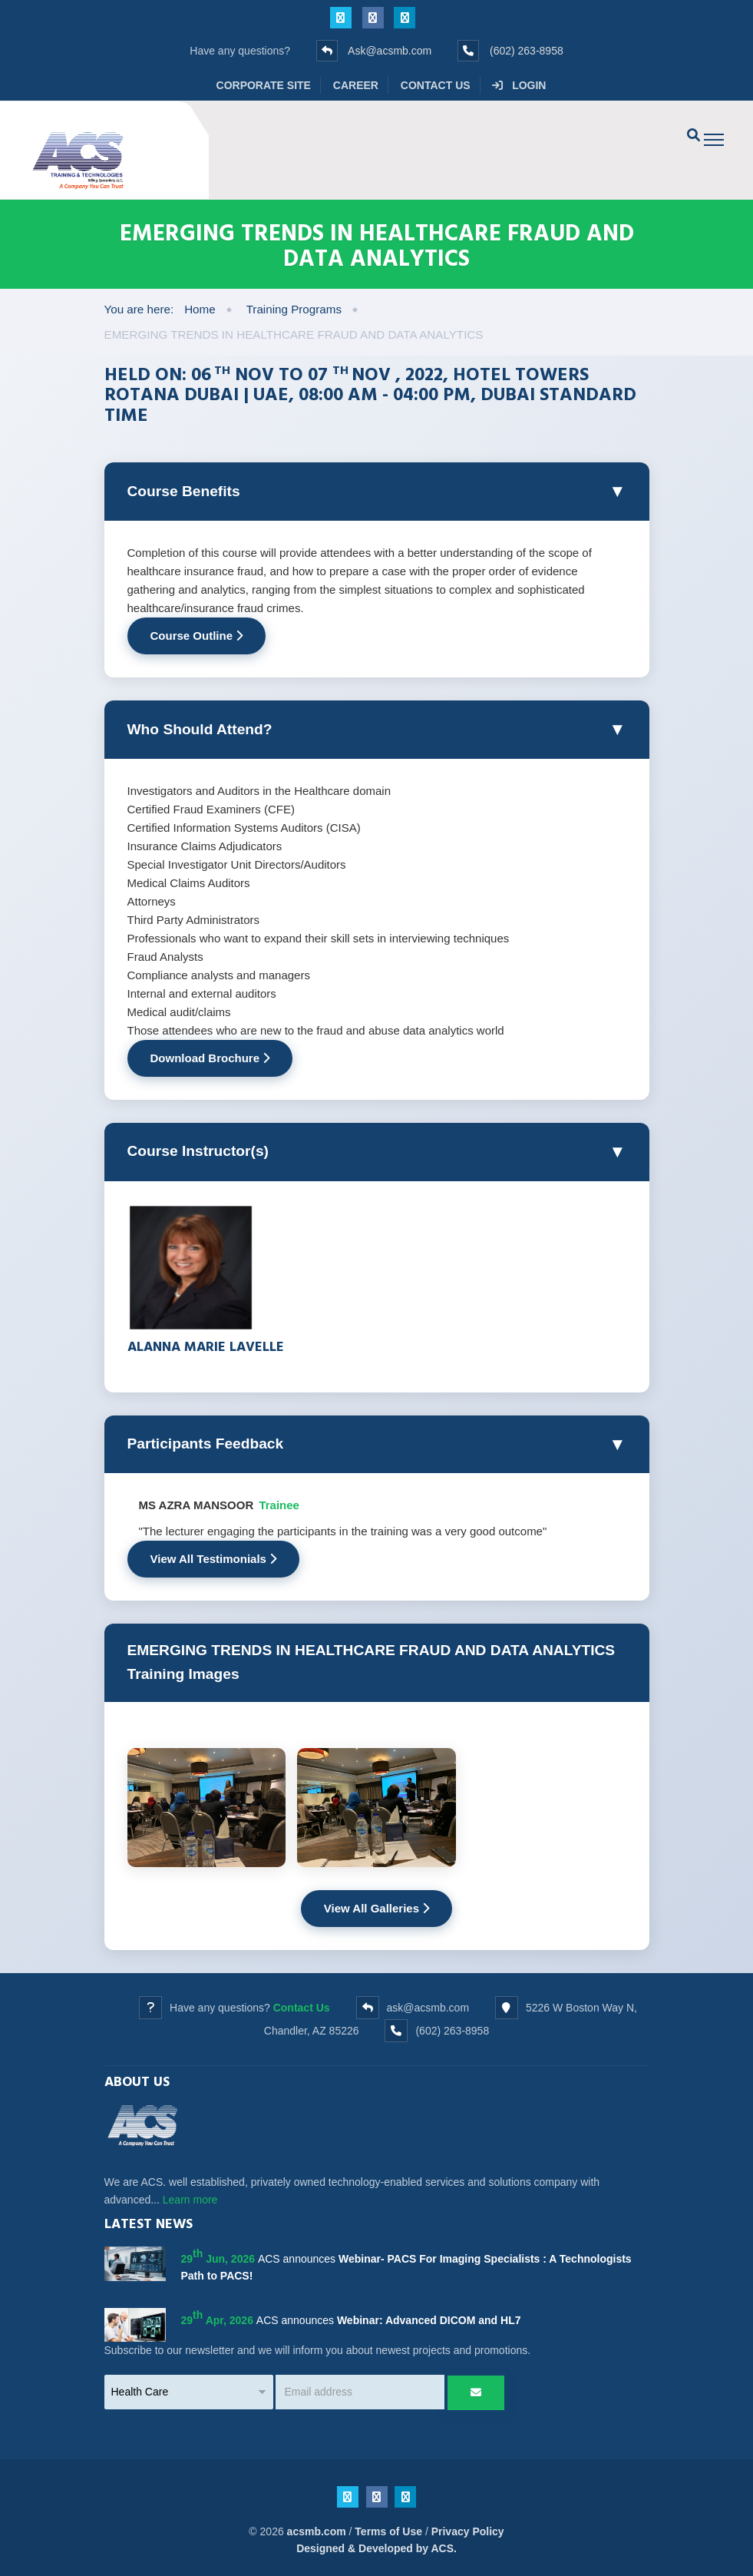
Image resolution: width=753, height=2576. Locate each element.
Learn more (190, 2200)
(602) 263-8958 (526, 51)
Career (355, 85)
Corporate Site (263, 85)
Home (200, 309)
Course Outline (196, 635)
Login (519, 85)
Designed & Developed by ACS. (376, 2548)
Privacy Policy (467, 2531)
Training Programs (294, 309)
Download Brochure (210, 1058)
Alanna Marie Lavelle (205, 1346)
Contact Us (436, 85)
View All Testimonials (213, 1558)
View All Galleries (376, 1908)
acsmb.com (316, 2531)
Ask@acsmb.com (389, 51)
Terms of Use (388, 2531)
